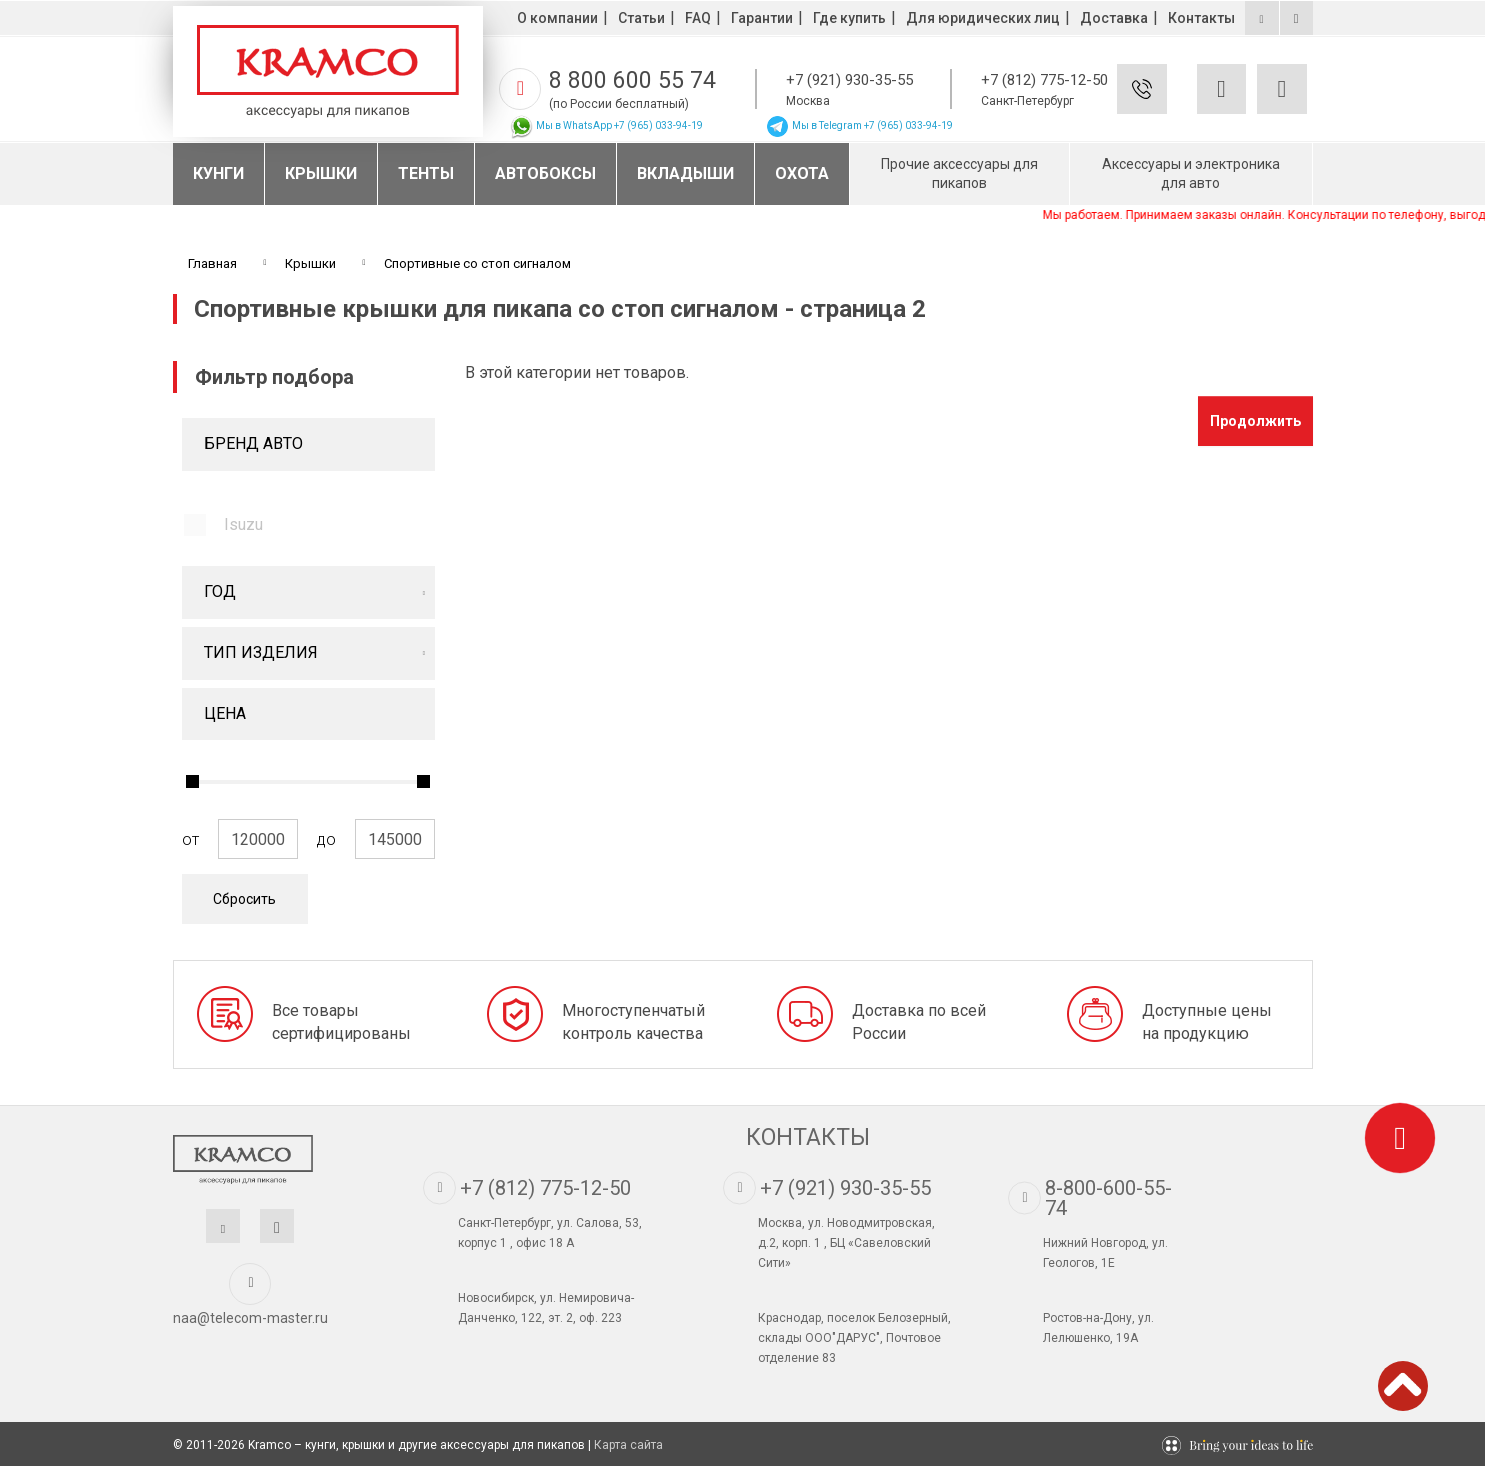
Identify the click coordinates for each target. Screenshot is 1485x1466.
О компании (557, 18)
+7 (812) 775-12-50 (1044, 80)
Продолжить (1255, 421)
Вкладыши (685, 173)
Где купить (849, 18)
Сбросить (244, 899)
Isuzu (243, 524)
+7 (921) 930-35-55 (849, 80)
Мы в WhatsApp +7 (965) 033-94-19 (606, 125)
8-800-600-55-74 (1108, 1198)
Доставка (1114, 18)
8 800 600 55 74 (632, 80)
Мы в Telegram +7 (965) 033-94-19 (859, 125)
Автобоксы (545, 173)
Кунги (218, 173)
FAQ (698, 18)
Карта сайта (628, 1445)
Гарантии (762, 18)
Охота (802, 173)
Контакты (1201, 18)
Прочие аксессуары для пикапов (959, 173)
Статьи (641, 18)
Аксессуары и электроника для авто (1191, 173)
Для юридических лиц (983, 18)
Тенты (426, 173)
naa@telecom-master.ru (250, 1318)
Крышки (321, 173)
